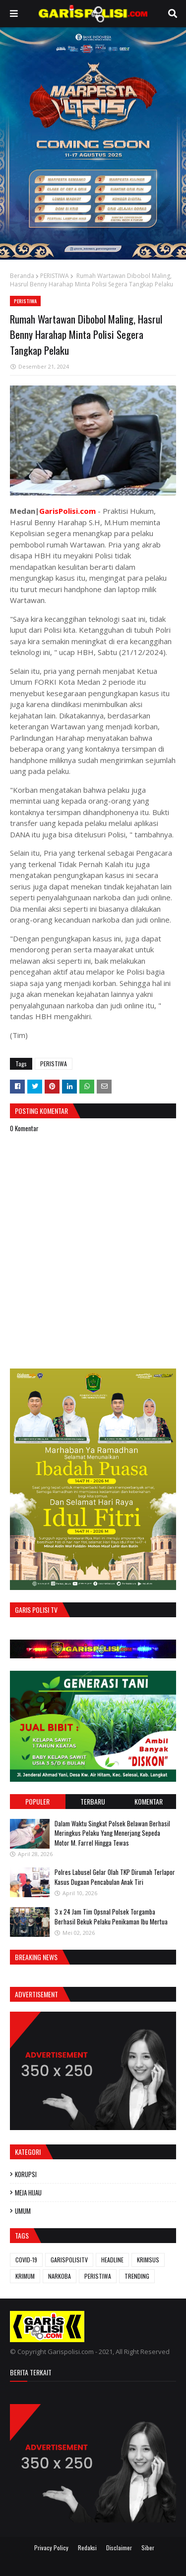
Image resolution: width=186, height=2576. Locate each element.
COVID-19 (26, 2259)
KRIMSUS (148, 2259)
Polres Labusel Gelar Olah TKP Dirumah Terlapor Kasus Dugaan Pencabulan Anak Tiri (115, 1877)
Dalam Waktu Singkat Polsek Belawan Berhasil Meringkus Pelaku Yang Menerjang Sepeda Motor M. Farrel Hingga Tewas (112, 1833)
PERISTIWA (54, 276)
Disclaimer (119, 2547)
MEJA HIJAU (28, 2192)
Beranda (22, 276)
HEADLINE (112, 2259)
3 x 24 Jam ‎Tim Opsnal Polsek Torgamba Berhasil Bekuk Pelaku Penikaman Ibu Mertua (111, 1916)
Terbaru (92, 1801)
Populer (37, 1801)
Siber (147, 2547)
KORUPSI (26, 2174)
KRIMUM (25, 2276)
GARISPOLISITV (69, 2259)
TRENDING (136, 2276)
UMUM (23, 2211)
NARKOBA (59, 2276)
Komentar (148, 1801)
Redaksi (87, 2547)
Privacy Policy (51, 2547)
